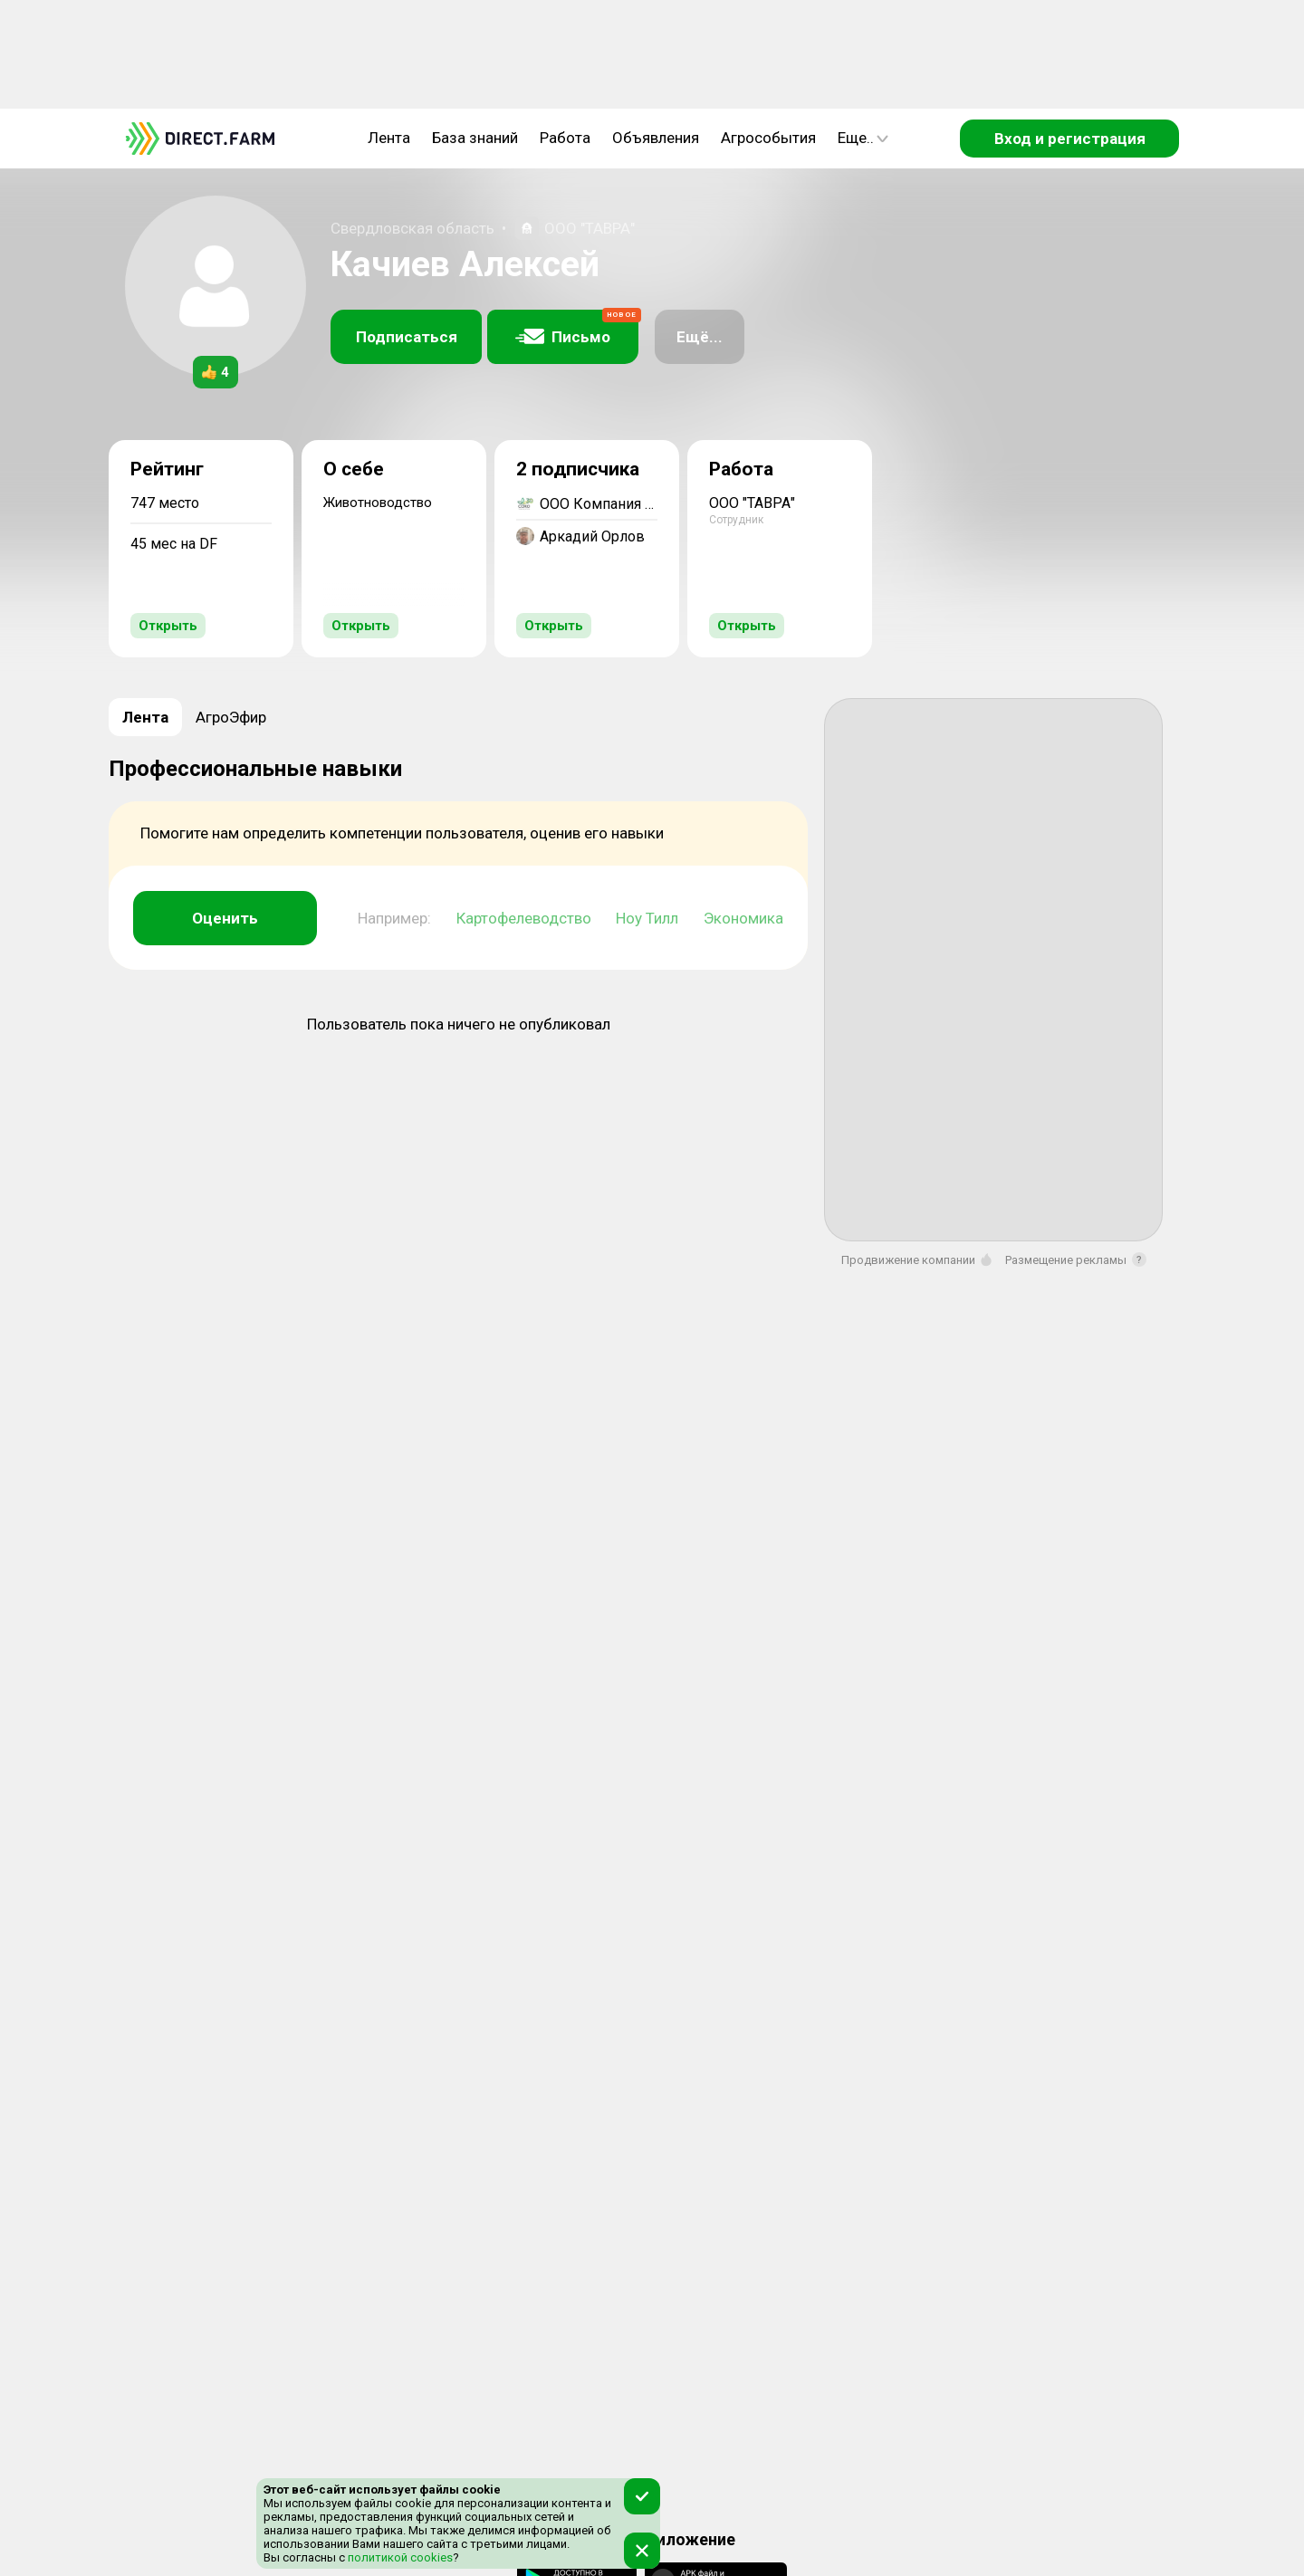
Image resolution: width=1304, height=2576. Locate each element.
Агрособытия (768, 138)
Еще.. (863, 138)
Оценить (225, 918)
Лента (389, 138)
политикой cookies (399, 2557)
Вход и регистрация (1070, 138)
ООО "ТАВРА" (589, 228)
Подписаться (406, 337)
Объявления (655, 138)
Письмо (576, 328)
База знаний (475, 138)
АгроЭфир (231, 717)
